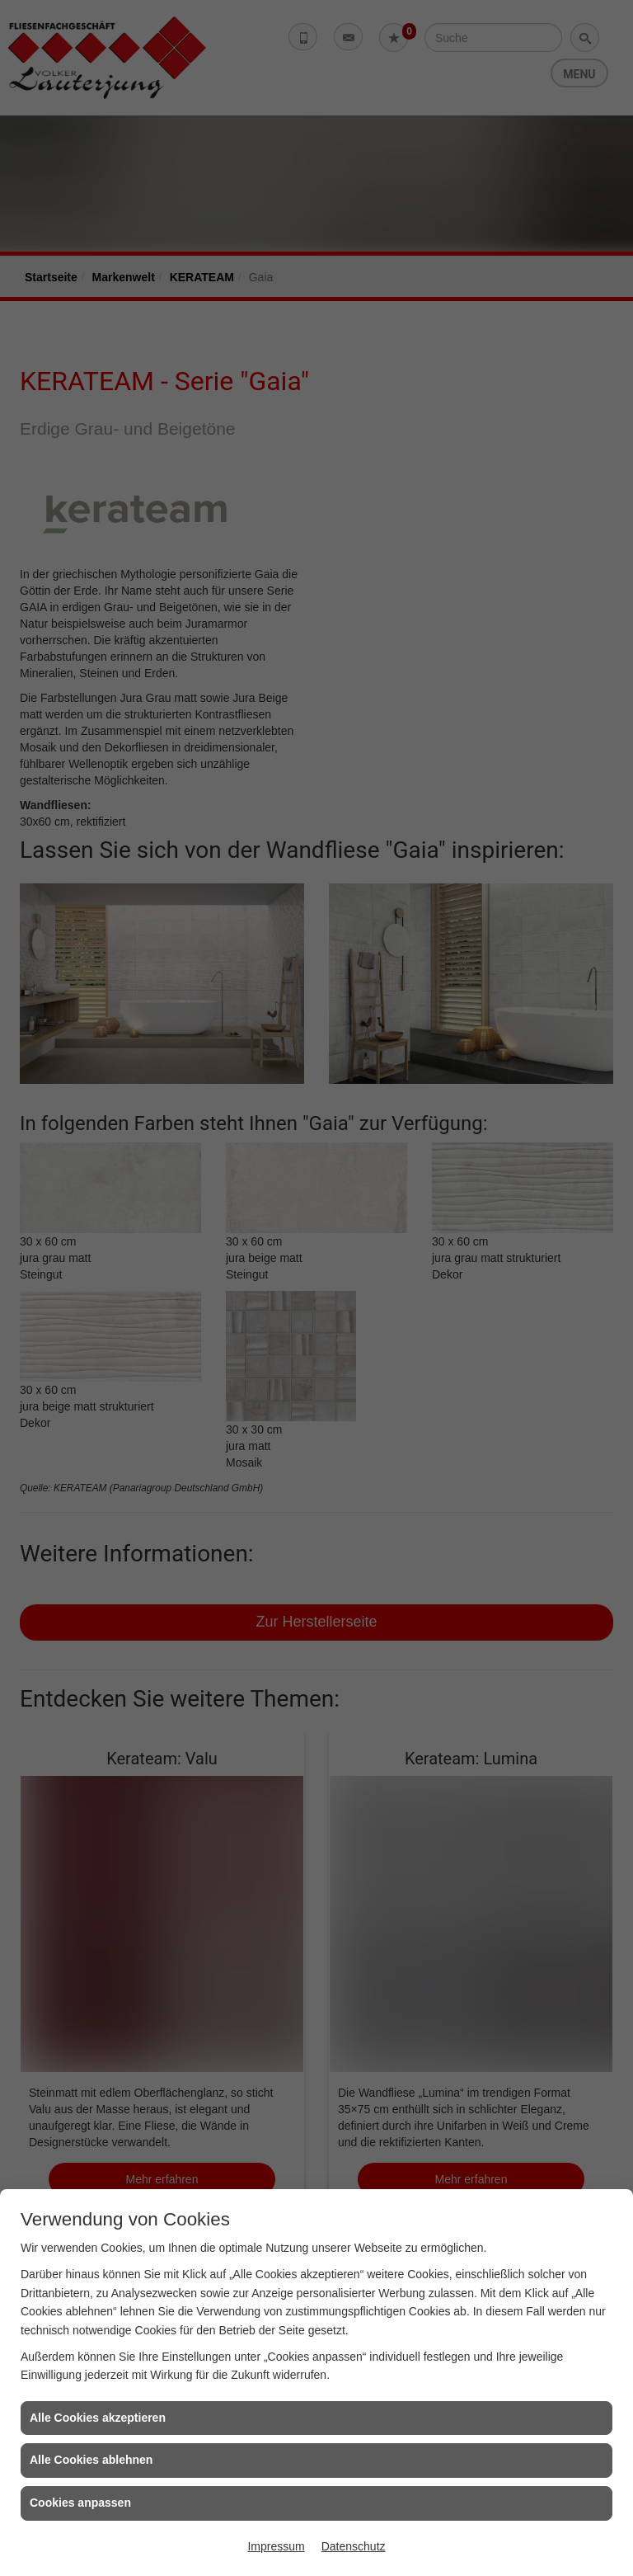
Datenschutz (353, 2546)
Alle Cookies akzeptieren (98, 2417)
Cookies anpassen (80, 2502)
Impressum (275, 2546)
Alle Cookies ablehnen (91, 2459)
